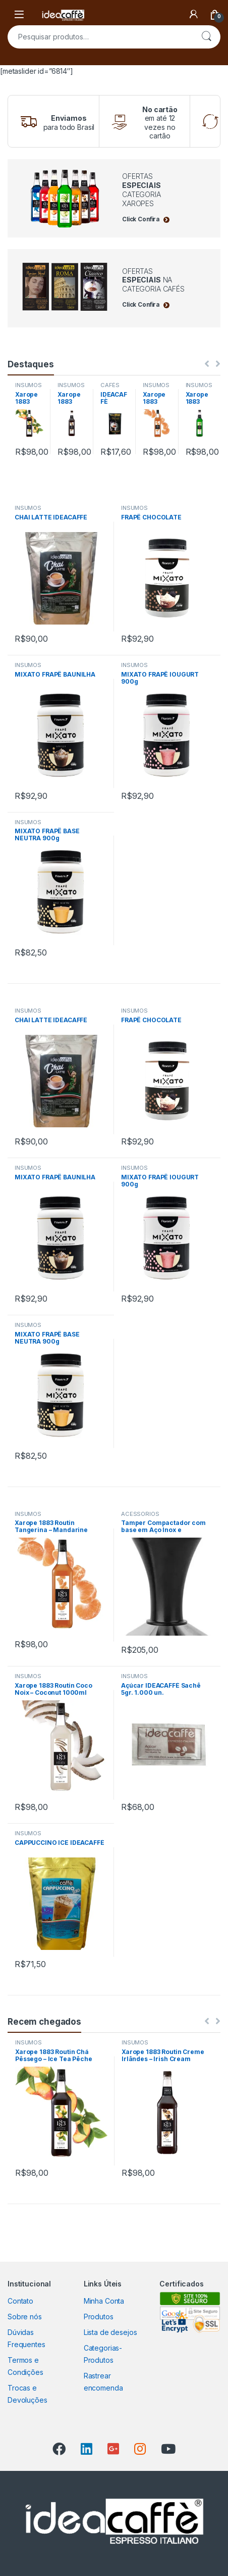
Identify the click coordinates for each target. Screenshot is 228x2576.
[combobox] (100, 37)
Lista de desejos (110, 2332)
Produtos (98, 2316)
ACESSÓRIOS (140, 1513)
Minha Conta (104, 2301)
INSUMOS (28, 385)
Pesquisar (206, 37)
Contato (20, 2301)
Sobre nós (25, 2316)
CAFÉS (110, 385)
